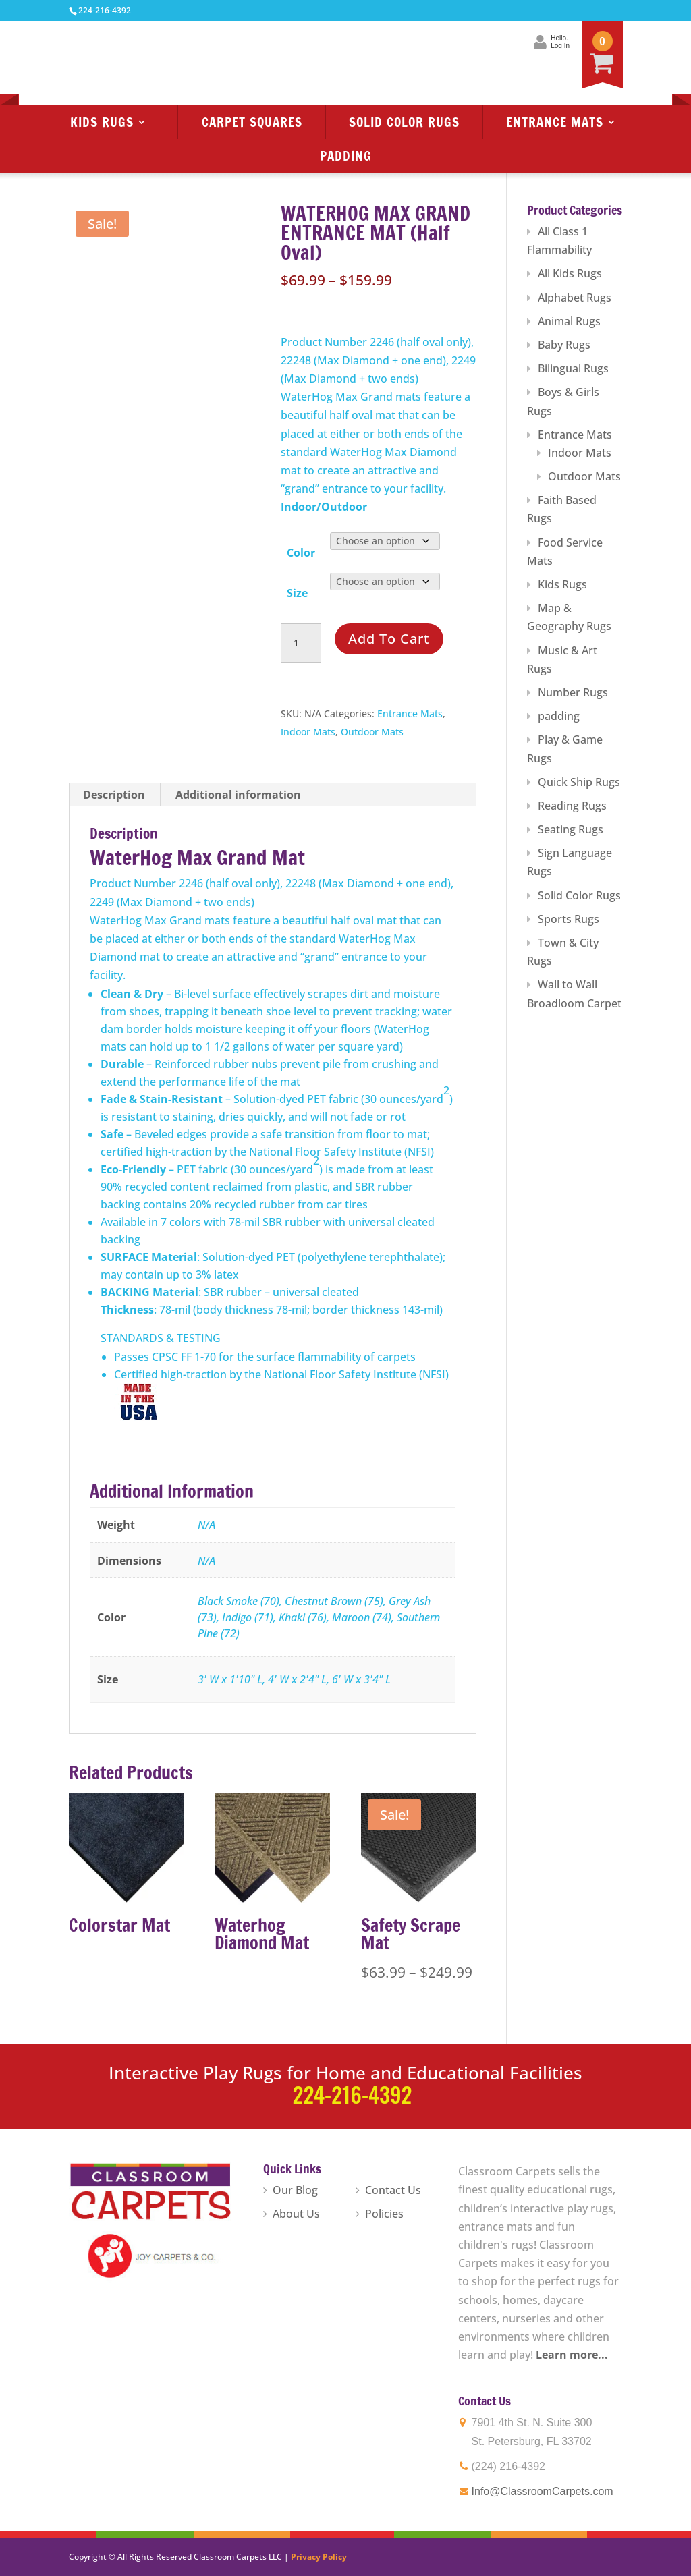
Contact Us (393, 2190)
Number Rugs (573, 692)
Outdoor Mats (372, 731)
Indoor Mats (308, 731)
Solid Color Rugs (404, 122)
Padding (346, 155)
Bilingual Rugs (573, 368)
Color (301, 552)
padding (559, 715)
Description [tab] (114, 794)
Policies (384, 2213)
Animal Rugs (569, 321)
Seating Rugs (570, 829)
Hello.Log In (559, 41)
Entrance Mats (554, 122)
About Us (296, 2213)
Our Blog (295, 2190)
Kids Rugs (102, 122)
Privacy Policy (319, 2557)
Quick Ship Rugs (579, 782)
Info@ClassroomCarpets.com (542, 2491)
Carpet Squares (252, 122)
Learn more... (572, 2354)
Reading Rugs (572, 805)
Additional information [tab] (238, 794)
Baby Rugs (564, 344)
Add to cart (389, 638)
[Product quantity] (301, 643)
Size (297, 593)
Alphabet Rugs (574, 297)
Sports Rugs (568, 919)
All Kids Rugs (570, 273)
